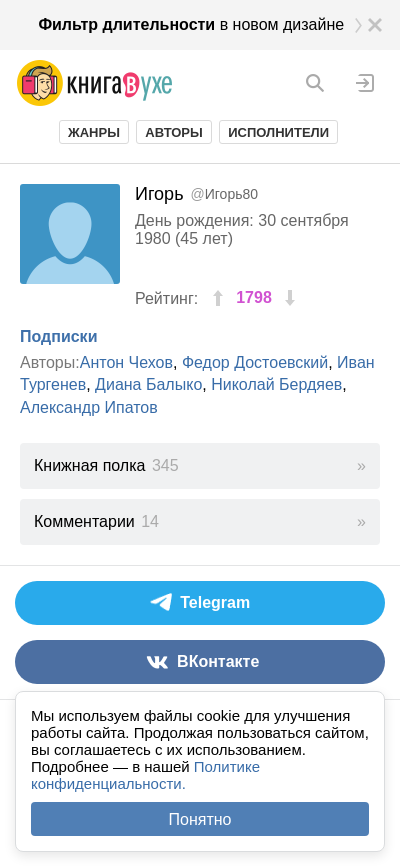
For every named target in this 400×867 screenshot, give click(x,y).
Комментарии (96, 521)
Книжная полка (106, 465)
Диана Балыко (148, 384)
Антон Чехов (126, 362)
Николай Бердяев (276, 384)
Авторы (173, 132)
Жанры (94, 132)
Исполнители (278, 132)
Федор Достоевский (255, 362)
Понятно (200, 819)
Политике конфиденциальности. (145, 775)
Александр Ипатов (89, 407)
